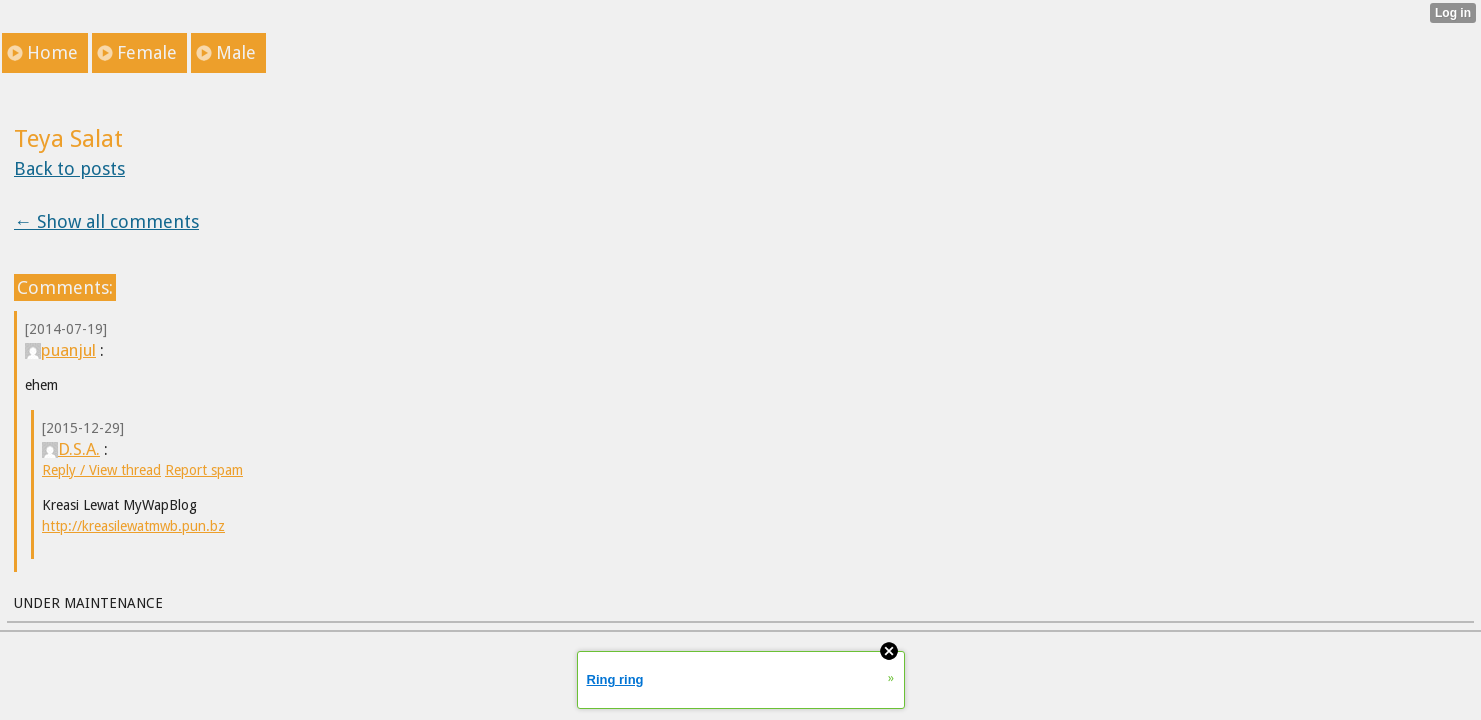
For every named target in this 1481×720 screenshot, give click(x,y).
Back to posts (69, 168)
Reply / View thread (101, 470)
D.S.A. (71, 449)
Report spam (204, 470)
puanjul (60, 350)
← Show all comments (106, 221)
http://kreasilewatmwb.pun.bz (133, 526)
